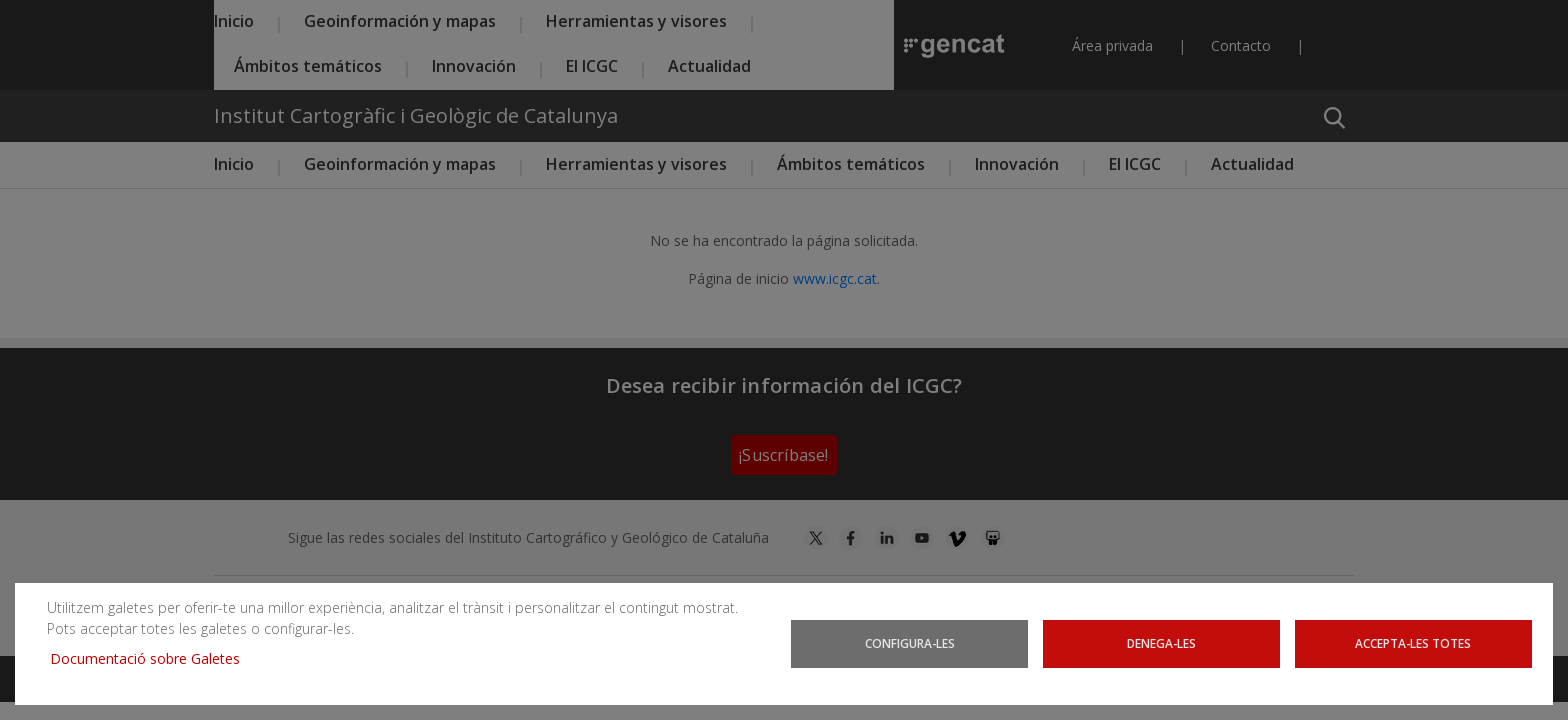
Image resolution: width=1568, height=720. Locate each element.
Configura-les (910, 643)
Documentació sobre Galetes (152, 658)
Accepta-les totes (1413, 643)
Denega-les (1161, 643)
